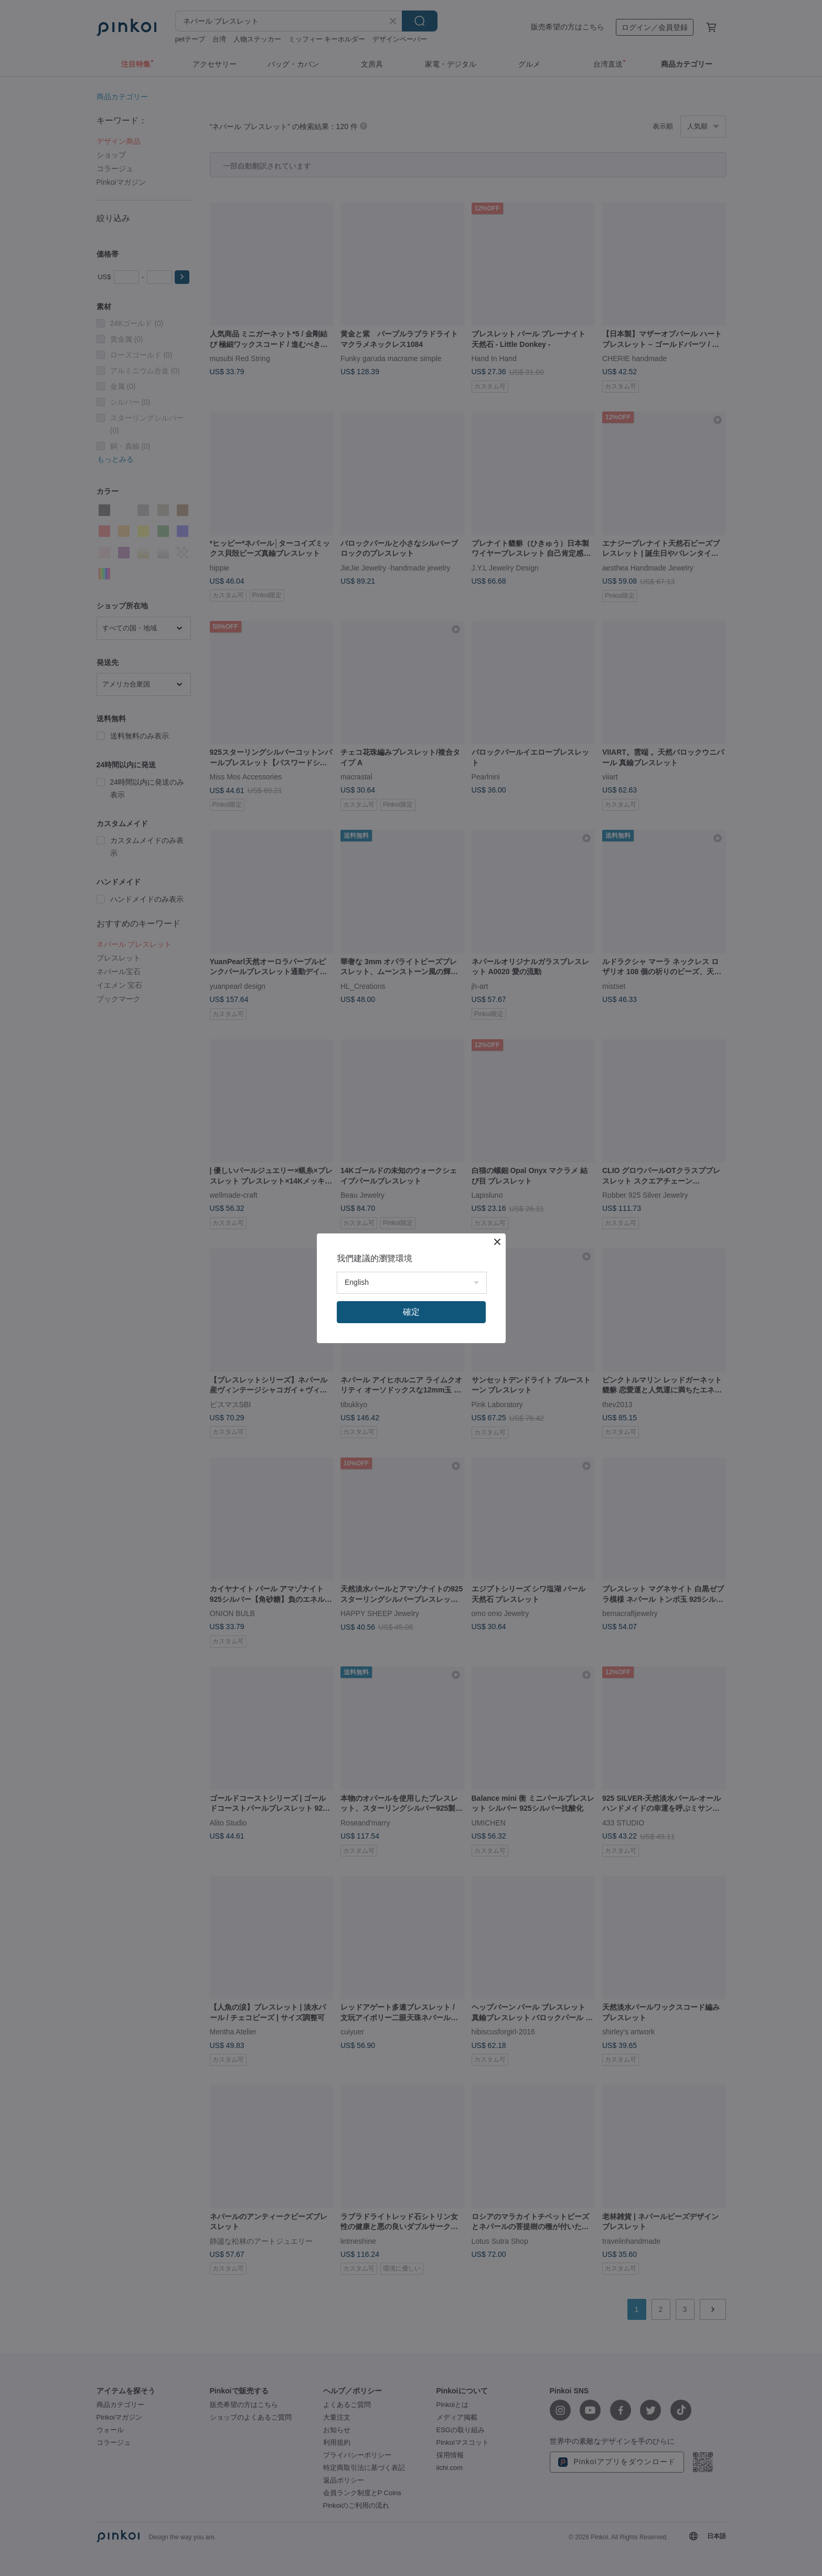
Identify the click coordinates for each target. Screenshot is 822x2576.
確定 (411, 1311)
